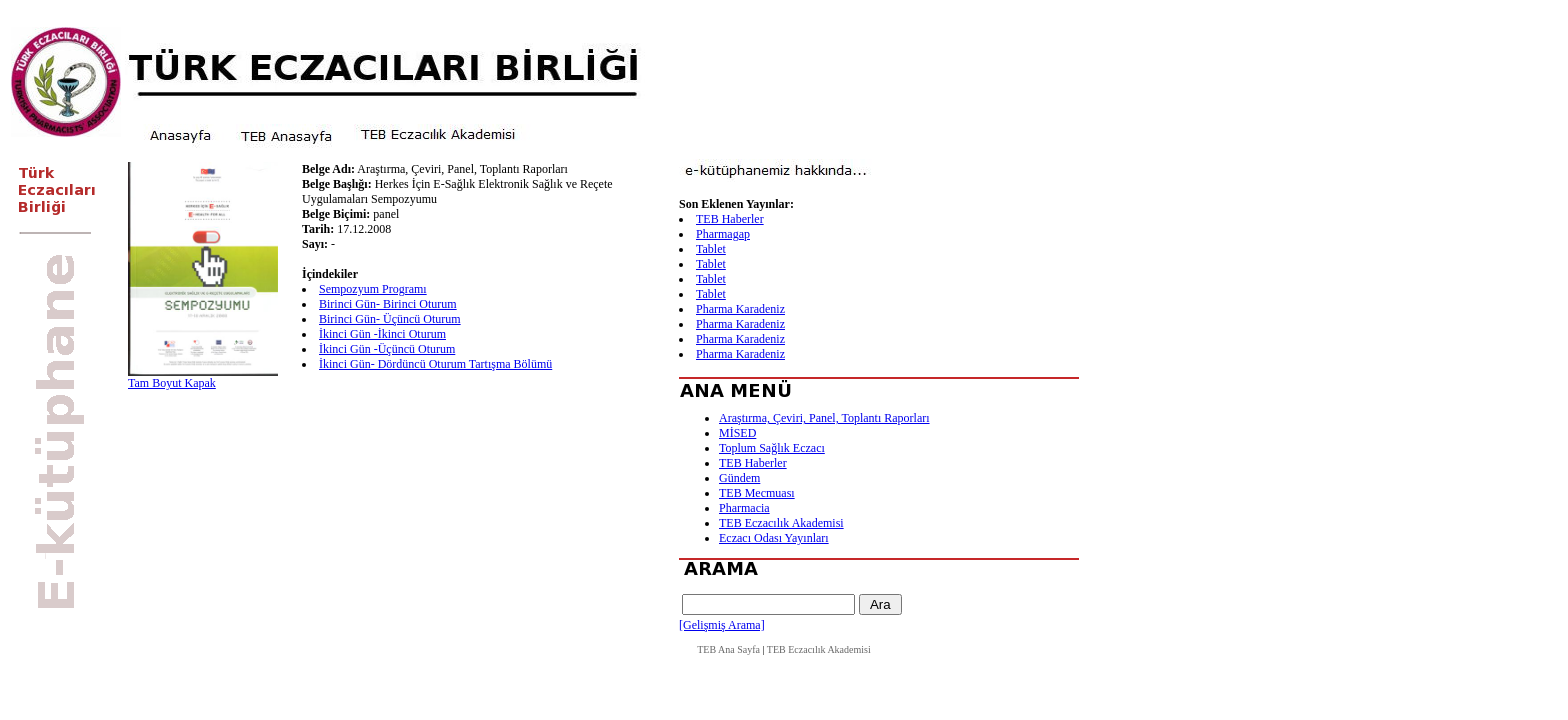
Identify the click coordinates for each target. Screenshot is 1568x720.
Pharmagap (723, 234)
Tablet (711, 249)
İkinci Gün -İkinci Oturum (382, 334)
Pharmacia (744, 508)
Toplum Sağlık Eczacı (772, 448)
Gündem (739, 478)
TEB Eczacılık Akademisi (781, 523)
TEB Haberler (730, 219)
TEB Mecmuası (757, 493)
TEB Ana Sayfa (728, 649)
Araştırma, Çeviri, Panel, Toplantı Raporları (824, 418)
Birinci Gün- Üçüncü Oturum (390, 319)
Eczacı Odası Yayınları (774, 538)
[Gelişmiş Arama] (722, 625)
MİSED (737, 433)
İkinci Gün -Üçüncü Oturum (387, 349)
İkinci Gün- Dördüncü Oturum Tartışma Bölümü (435, 364)
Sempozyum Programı (373, 289)
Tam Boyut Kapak (172, 383)
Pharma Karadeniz (740, 309)
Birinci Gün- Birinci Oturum (388, 304)
